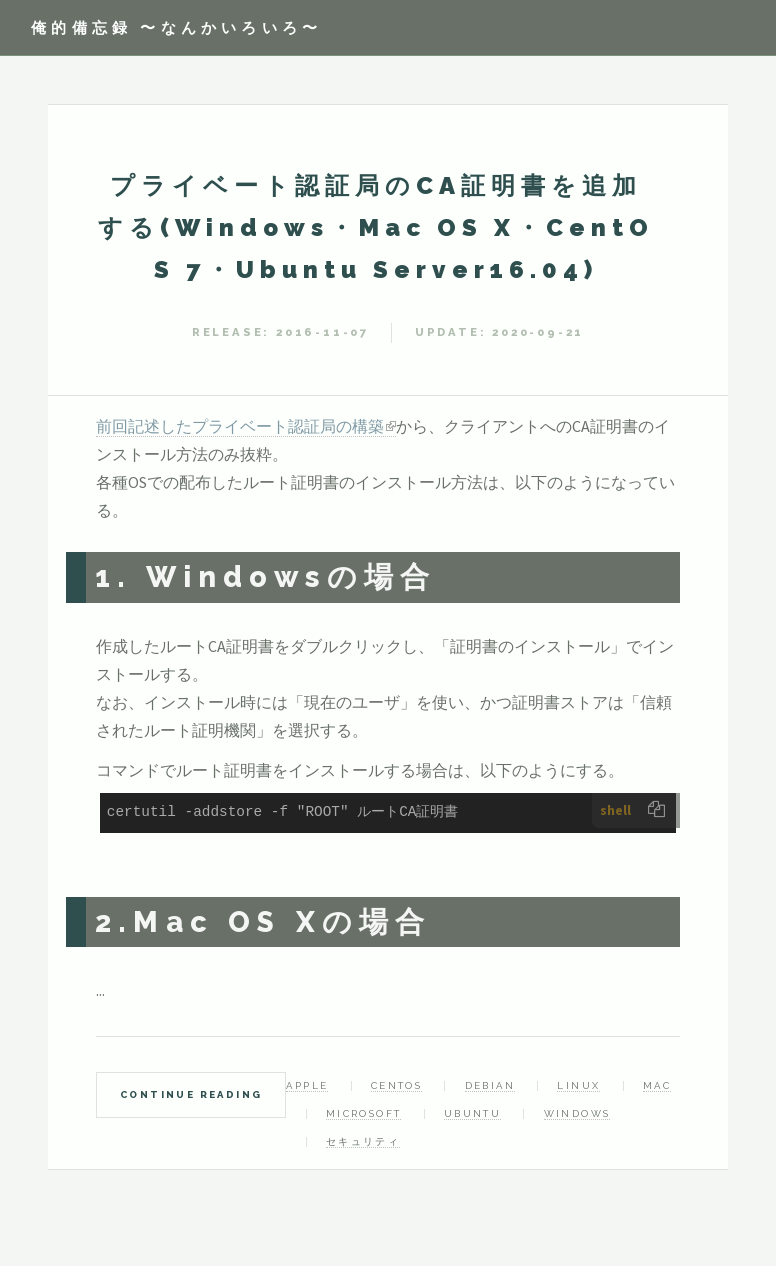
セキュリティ (363, 1141)
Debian (490, 1085)
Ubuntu (472, 1113)
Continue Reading (191, 1094)
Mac (657, 1085)
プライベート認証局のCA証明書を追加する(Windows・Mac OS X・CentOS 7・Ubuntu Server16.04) (376, 227)
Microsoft (364, 1113)
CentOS (396, 1085)
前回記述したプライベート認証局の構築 (240, 426)
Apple (307, 1085)
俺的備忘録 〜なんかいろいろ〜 (176, 27)
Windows (577, 1113)
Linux (578, 1085)
